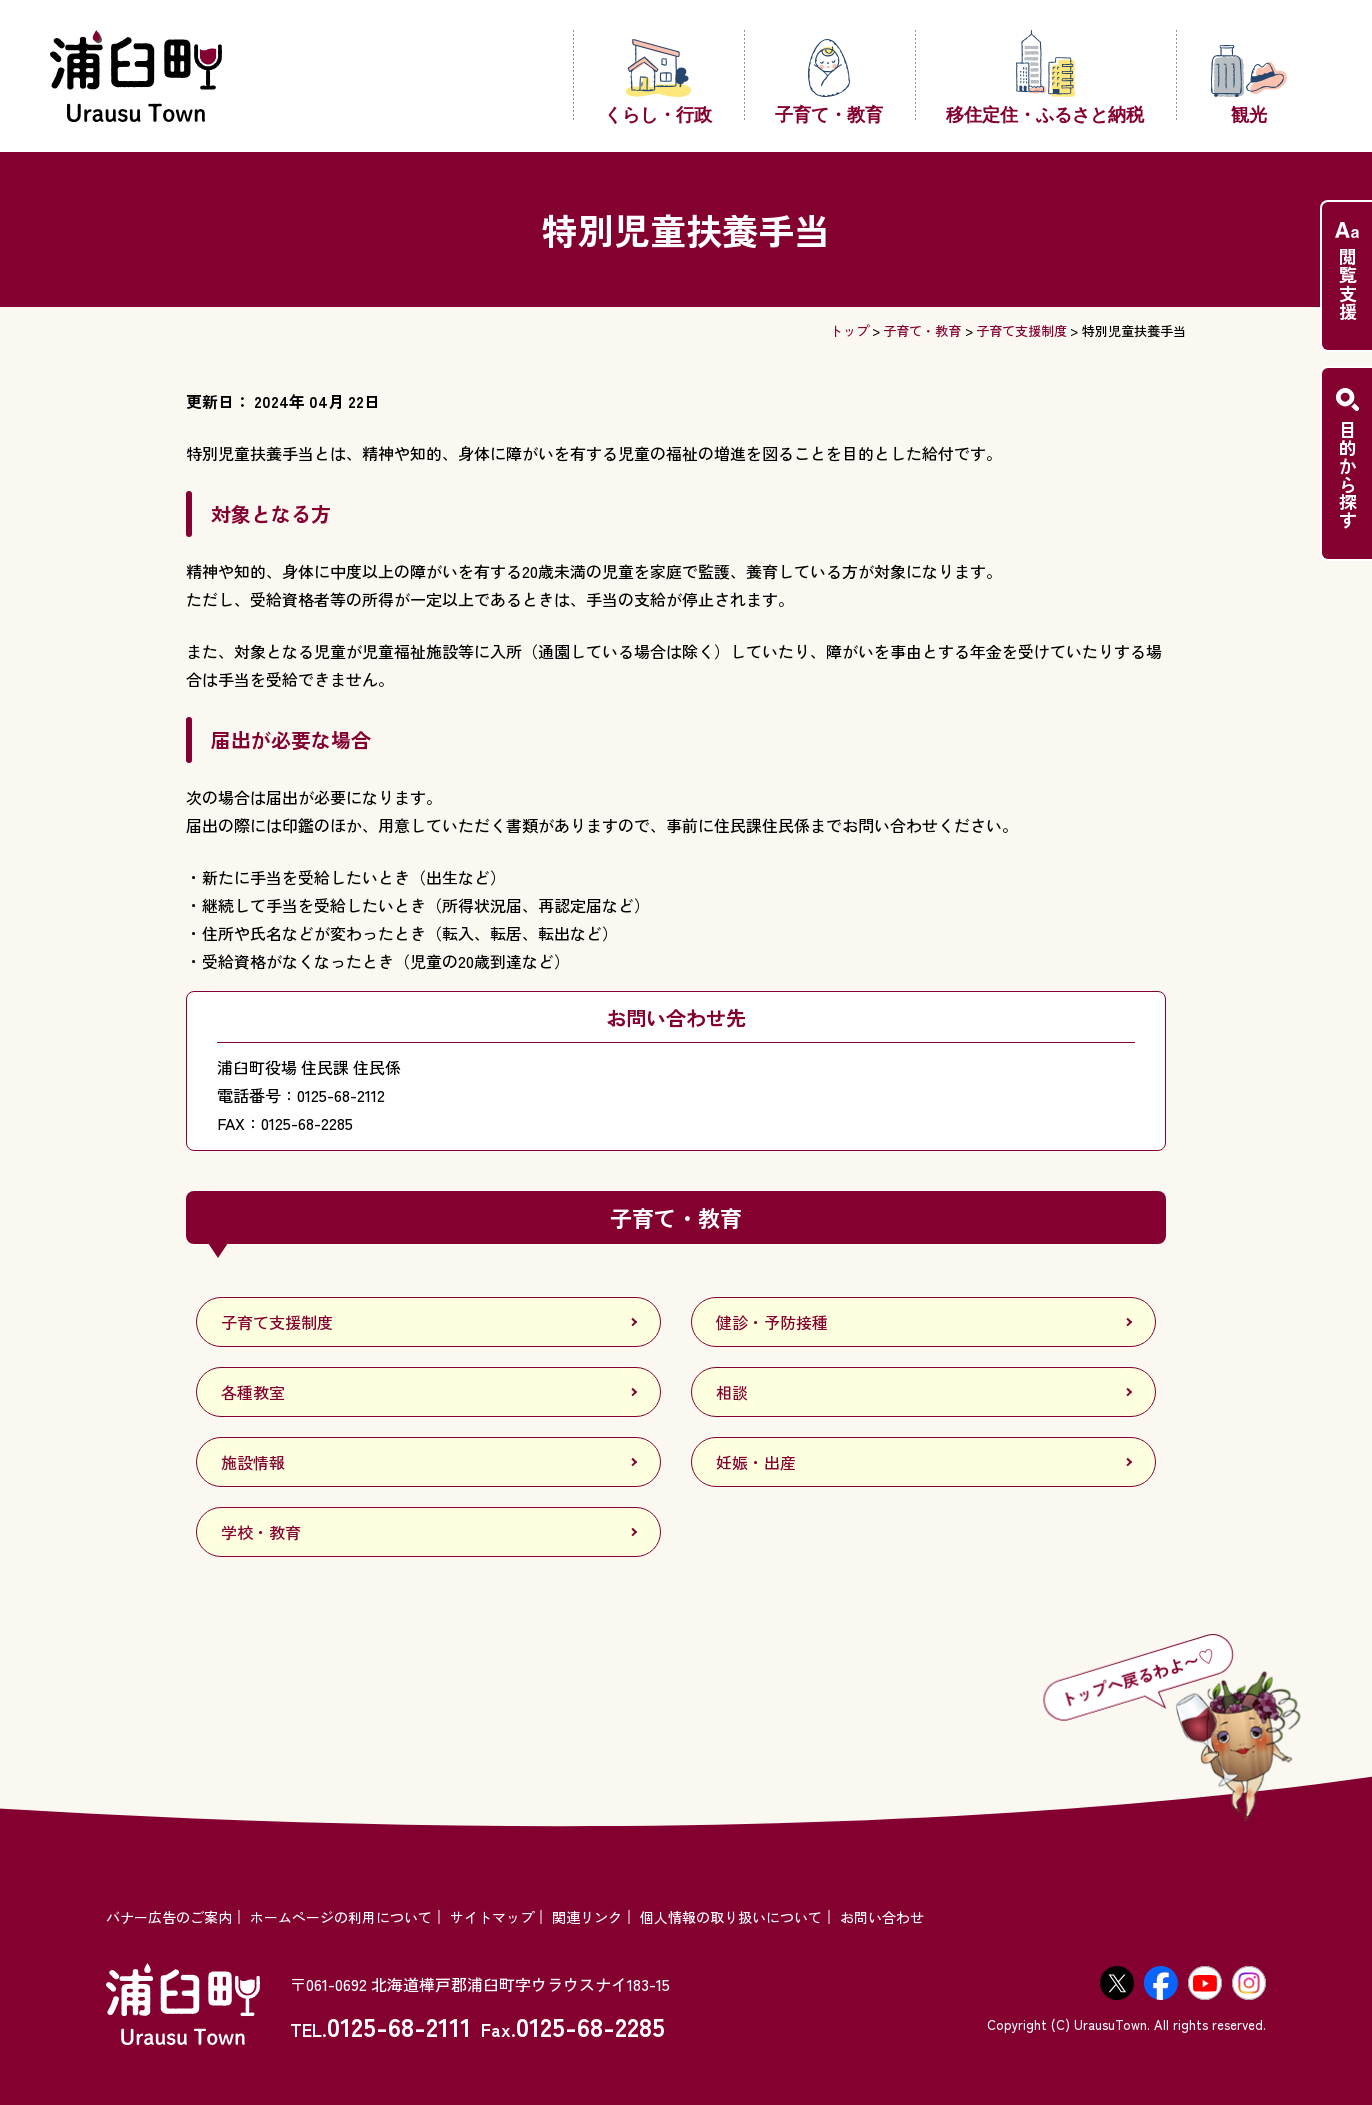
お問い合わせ (882, 1917)
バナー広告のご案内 (169, 1917)
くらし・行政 (658, 80)
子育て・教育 (829, 80)
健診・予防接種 (772, 1322)
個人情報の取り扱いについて (731, 1917)
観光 (1248, 83)
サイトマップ (492, 1917)
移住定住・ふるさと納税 (1045, 76)
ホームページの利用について (341, 1917)
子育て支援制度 (1021, 330)
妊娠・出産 (756, 1462)
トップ (849, 330)
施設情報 (253, 1462)
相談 (732, 1392)
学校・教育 (261, 1532)
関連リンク (587, 1917)
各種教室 (253, 1392)
